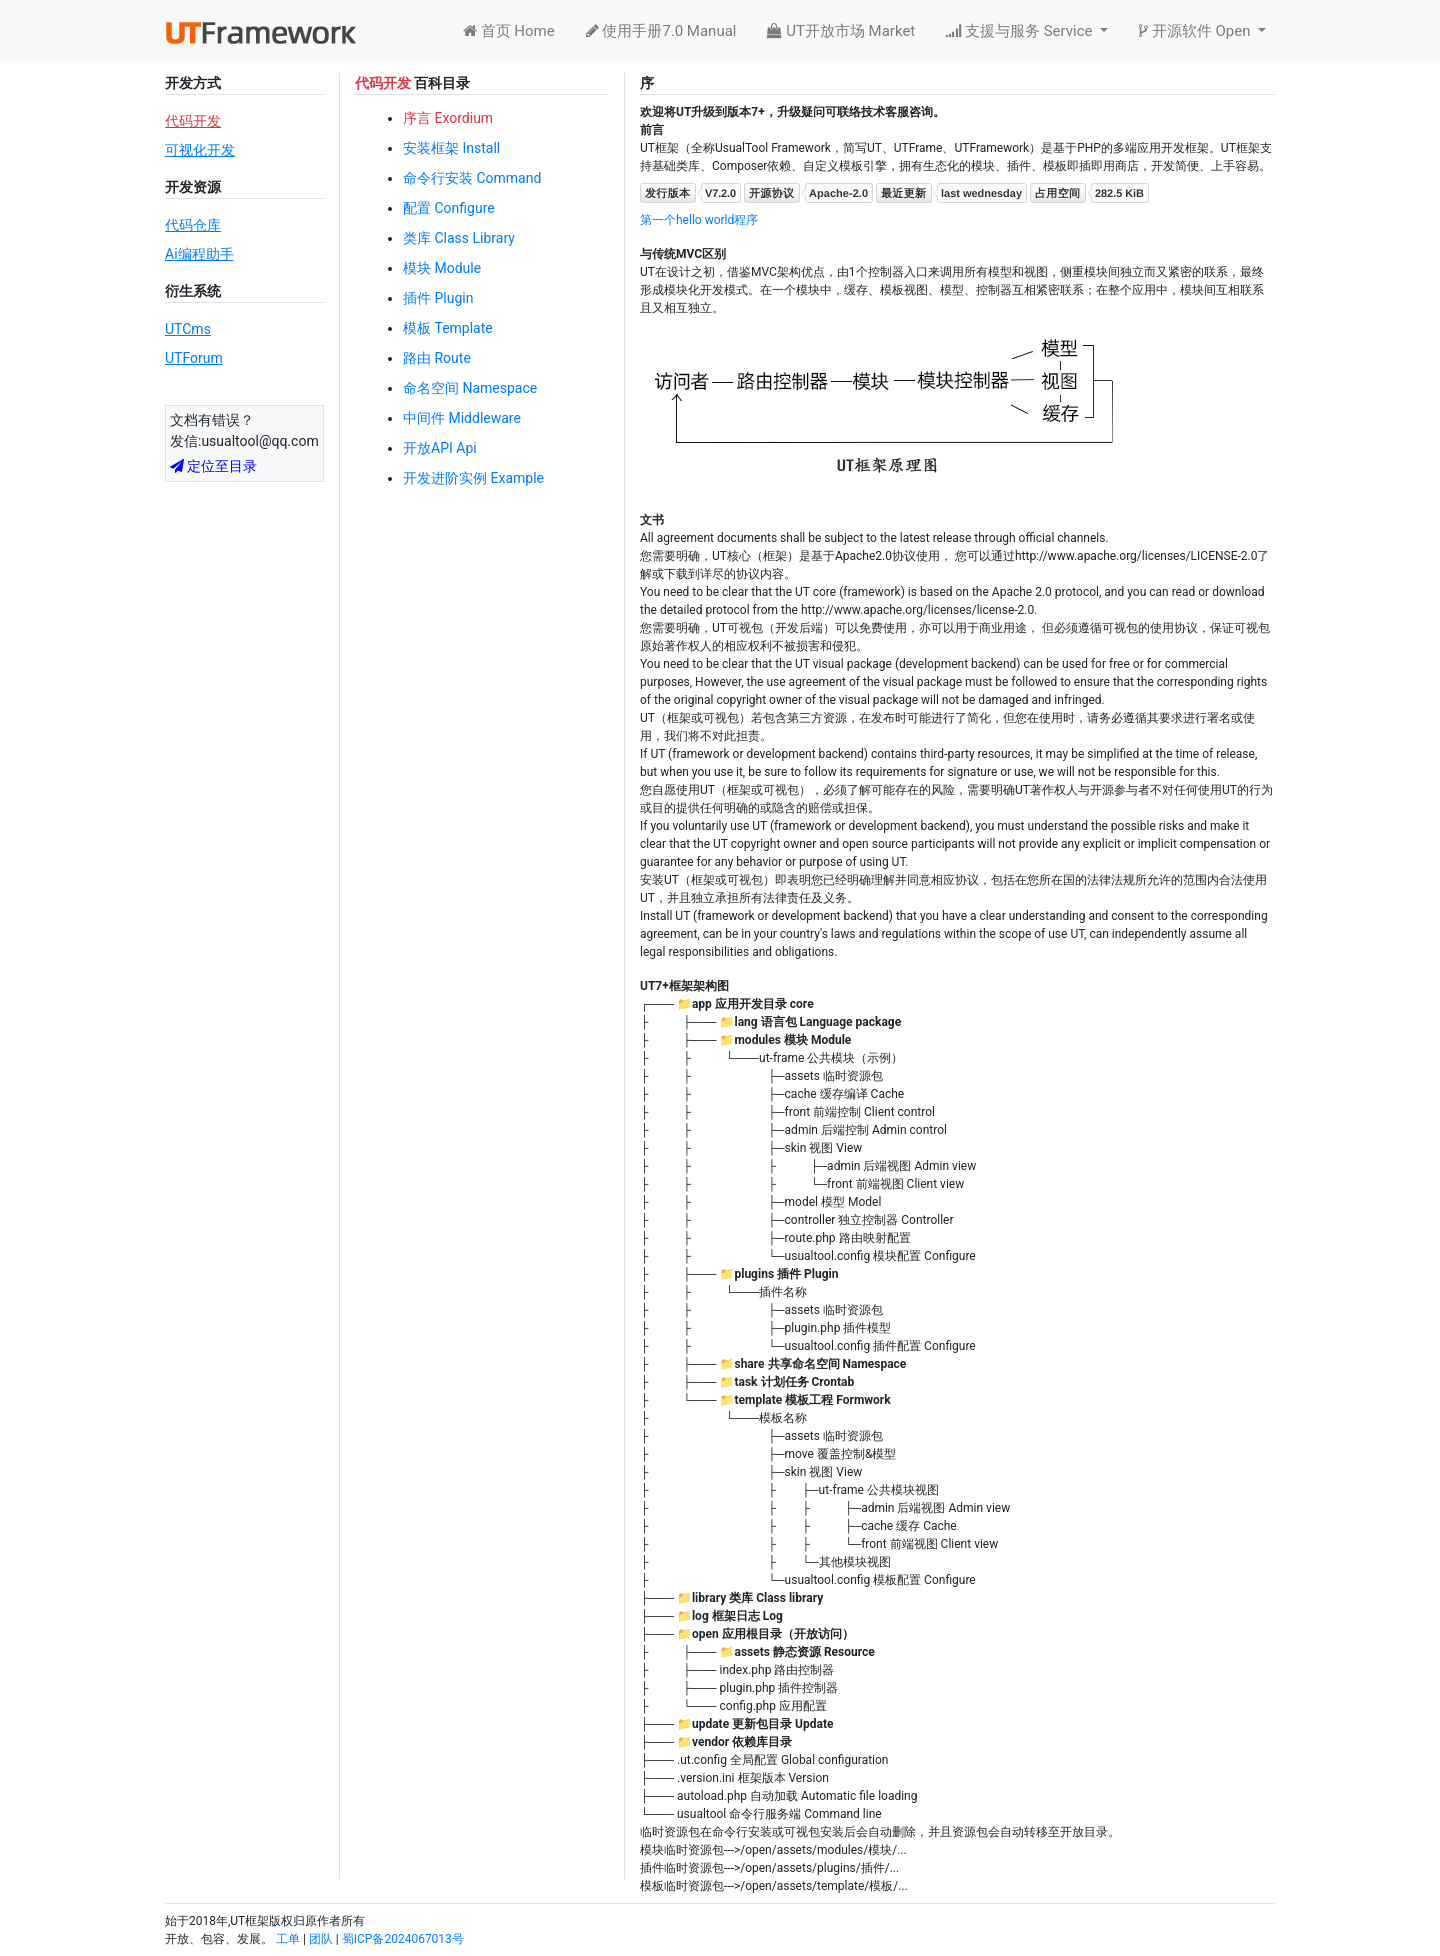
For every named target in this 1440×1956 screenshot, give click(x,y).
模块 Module (442, 268)
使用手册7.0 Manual (661, 31)
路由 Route (437, 358)
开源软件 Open (1196, 31)
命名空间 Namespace (470, 388)
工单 (288, 1939)
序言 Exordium (448, 118)
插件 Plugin (438, 298)
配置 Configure (449, 208)
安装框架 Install (451, 148)
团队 (321, 1939)
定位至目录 (213, 466)
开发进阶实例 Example (473, 478)
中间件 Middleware (462, 418)
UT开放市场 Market (841, 31)
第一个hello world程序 (699, 220)
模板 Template (448, 328)
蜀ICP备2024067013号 (403, 1939)
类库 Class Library (459, 238)
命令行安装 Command (472, 178)
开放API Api (440, 448)
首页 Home (509, 31)
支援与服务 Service (1021, 31)
